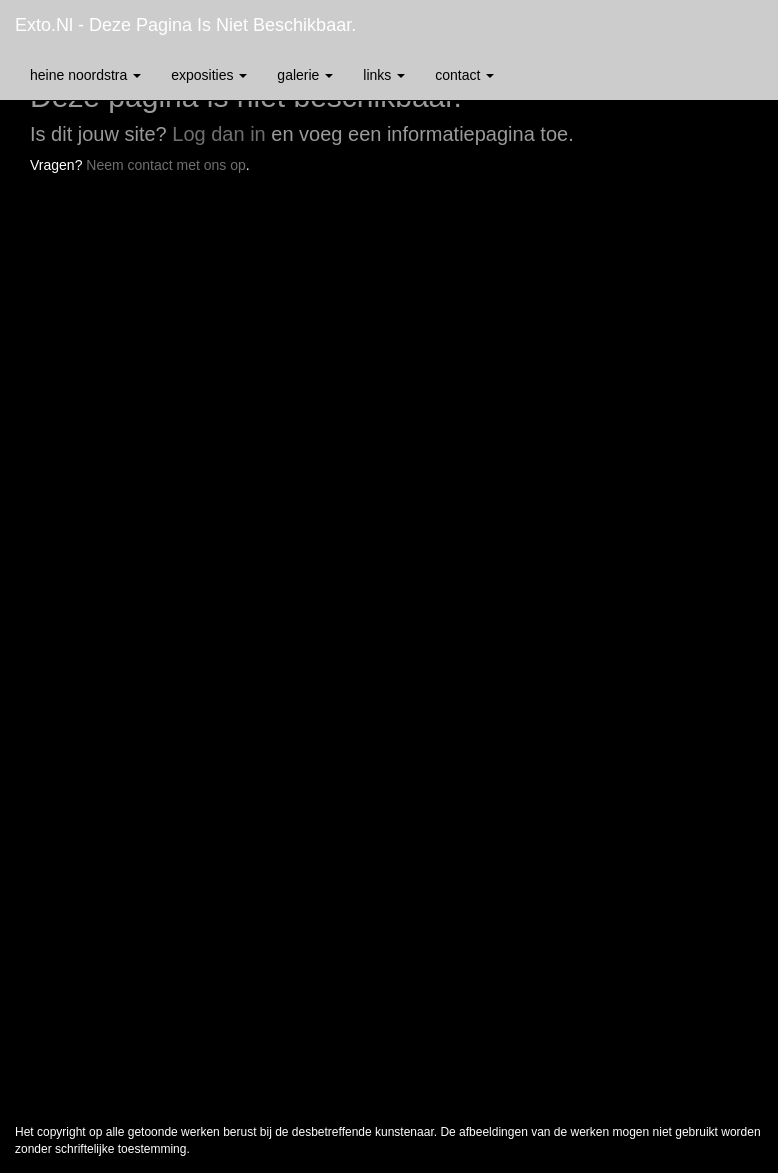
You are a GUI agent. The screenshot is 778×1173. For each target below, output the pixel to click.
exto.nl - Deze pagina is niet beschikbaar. (185, 25)
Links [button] (384, 75)
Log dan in (218, 134)
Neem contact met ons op (166, 165)
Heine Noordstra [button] (85, 75)
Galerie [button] (305, 75)
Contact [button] (464, 75)
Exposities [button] (209, 75)
